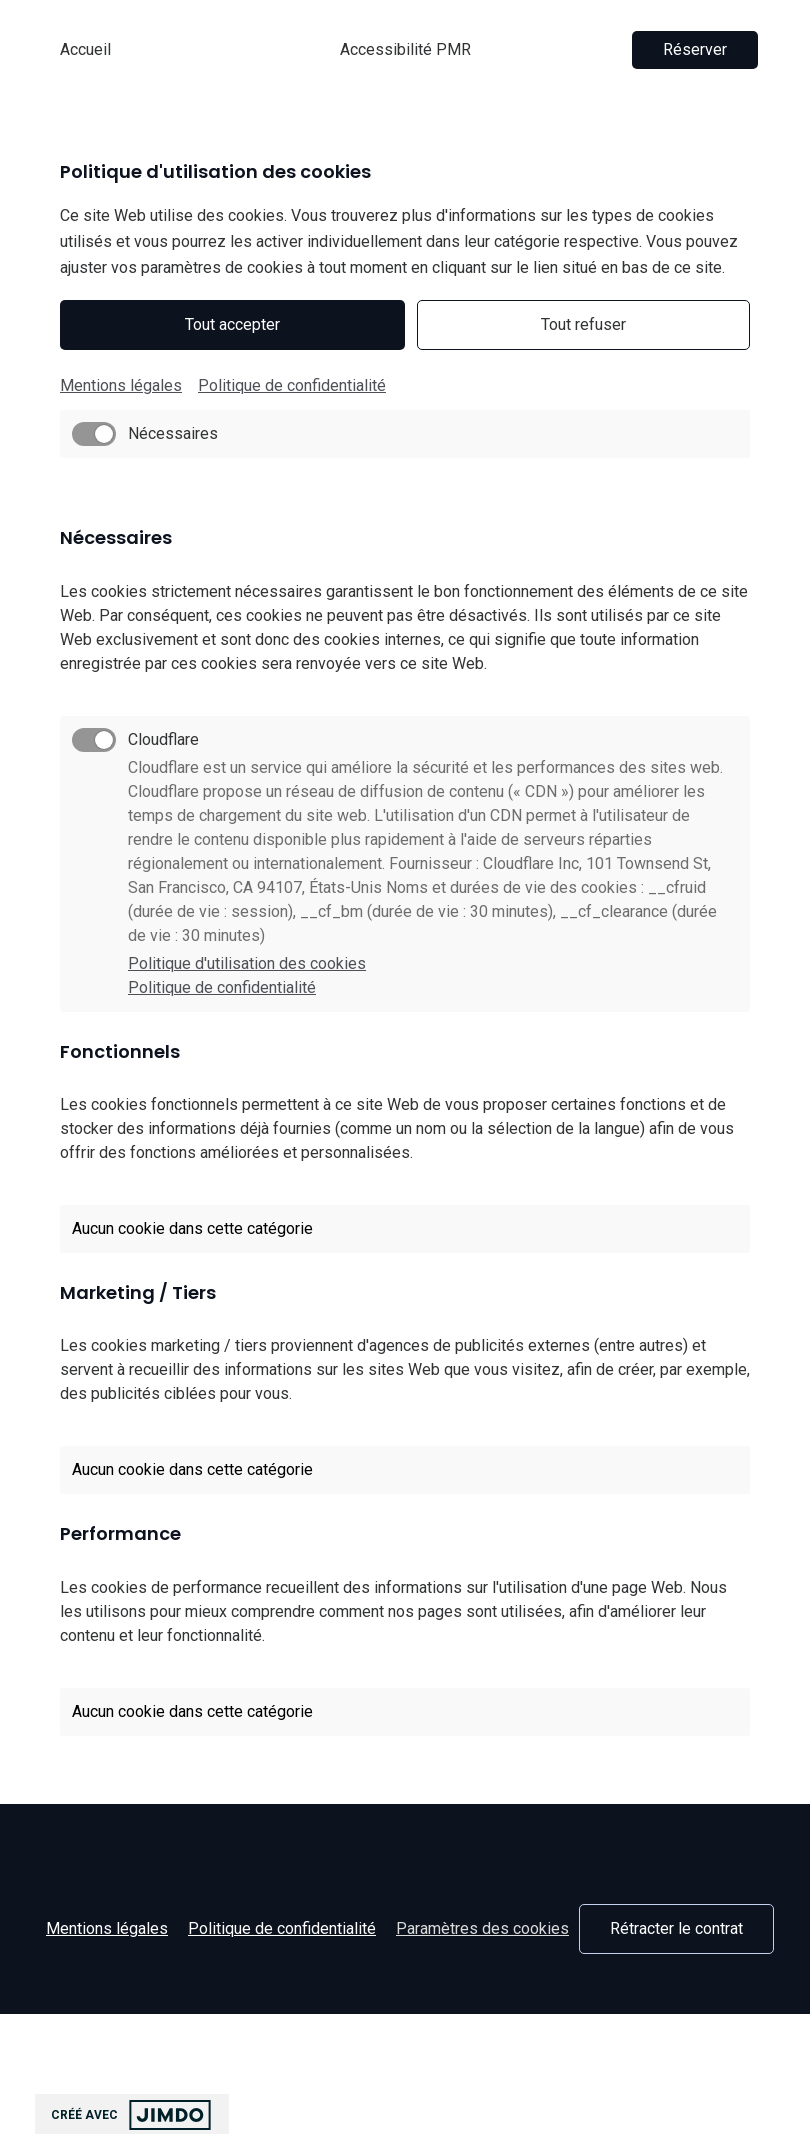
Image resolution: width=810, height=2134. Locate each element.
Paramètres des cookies (482, 1928)
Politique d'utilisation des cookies (247, 963)
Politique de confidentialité (292, 385)
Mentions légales (121, 385)
